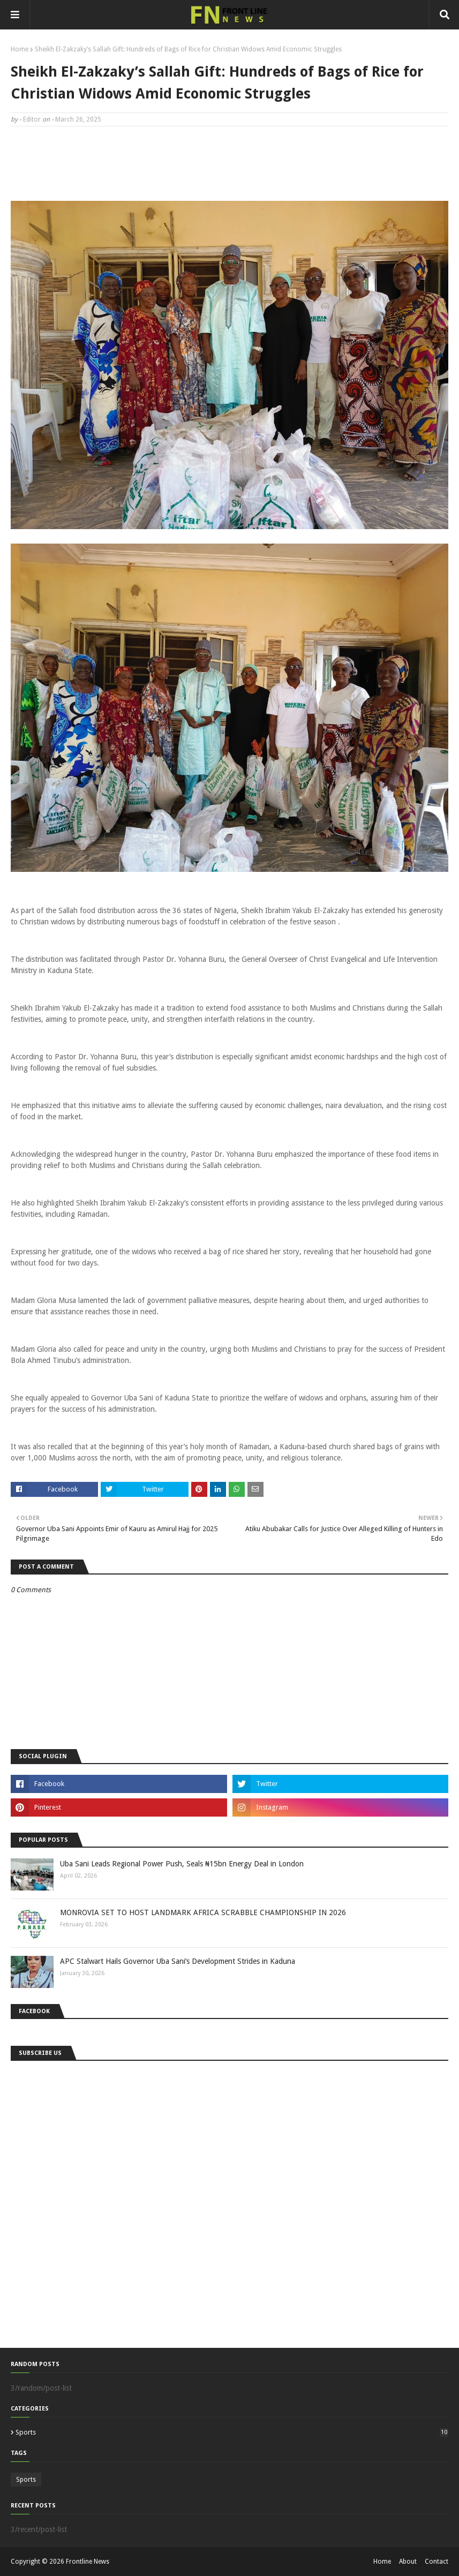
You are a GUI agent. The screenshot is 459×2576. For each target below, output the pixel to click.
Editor (32, 119)
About (408, 2561)
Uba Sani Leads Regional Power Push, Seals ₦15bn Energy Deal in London (182, 1863)
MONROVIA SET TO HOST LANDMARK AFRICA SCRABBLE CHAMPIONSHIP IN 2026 (203, 1912)
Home (19, 49)
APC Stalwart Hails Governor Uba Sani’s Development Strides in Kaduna (177, 1961)
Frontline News (87, 2561)
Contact (436, 2561)
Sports (232, 2432)
